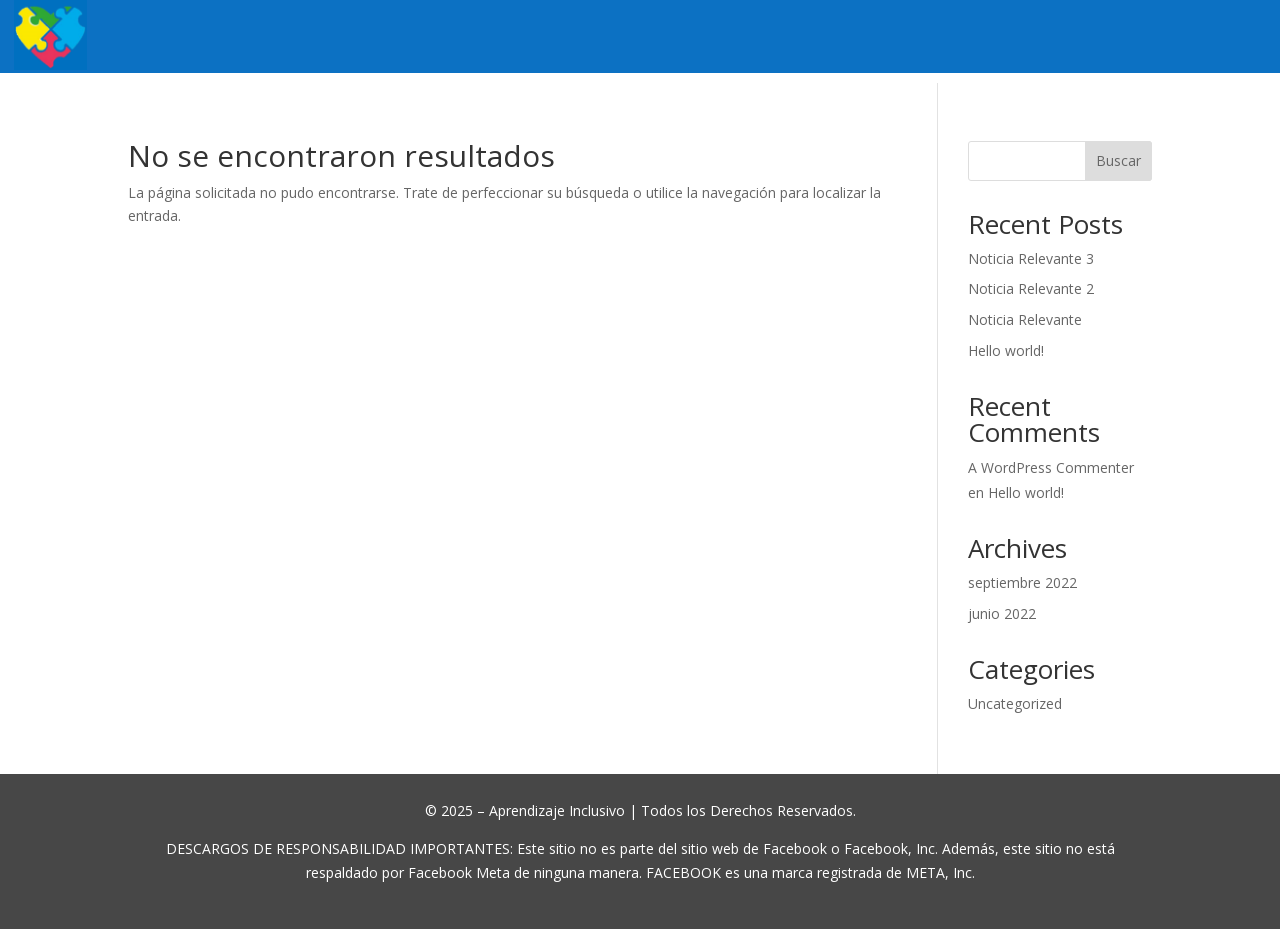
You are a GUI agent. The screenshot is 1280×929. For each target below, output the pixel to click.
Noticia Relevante (1025, 319)
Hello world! (1006, 350)
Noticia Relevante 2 (1031, 288)
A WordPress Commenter (1051, 467)
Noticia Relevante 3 (1031, 258)
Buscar (1118, 160)
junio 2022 (1002, 613)
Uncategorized (1015, 703)
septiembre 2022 (1022, 582)
